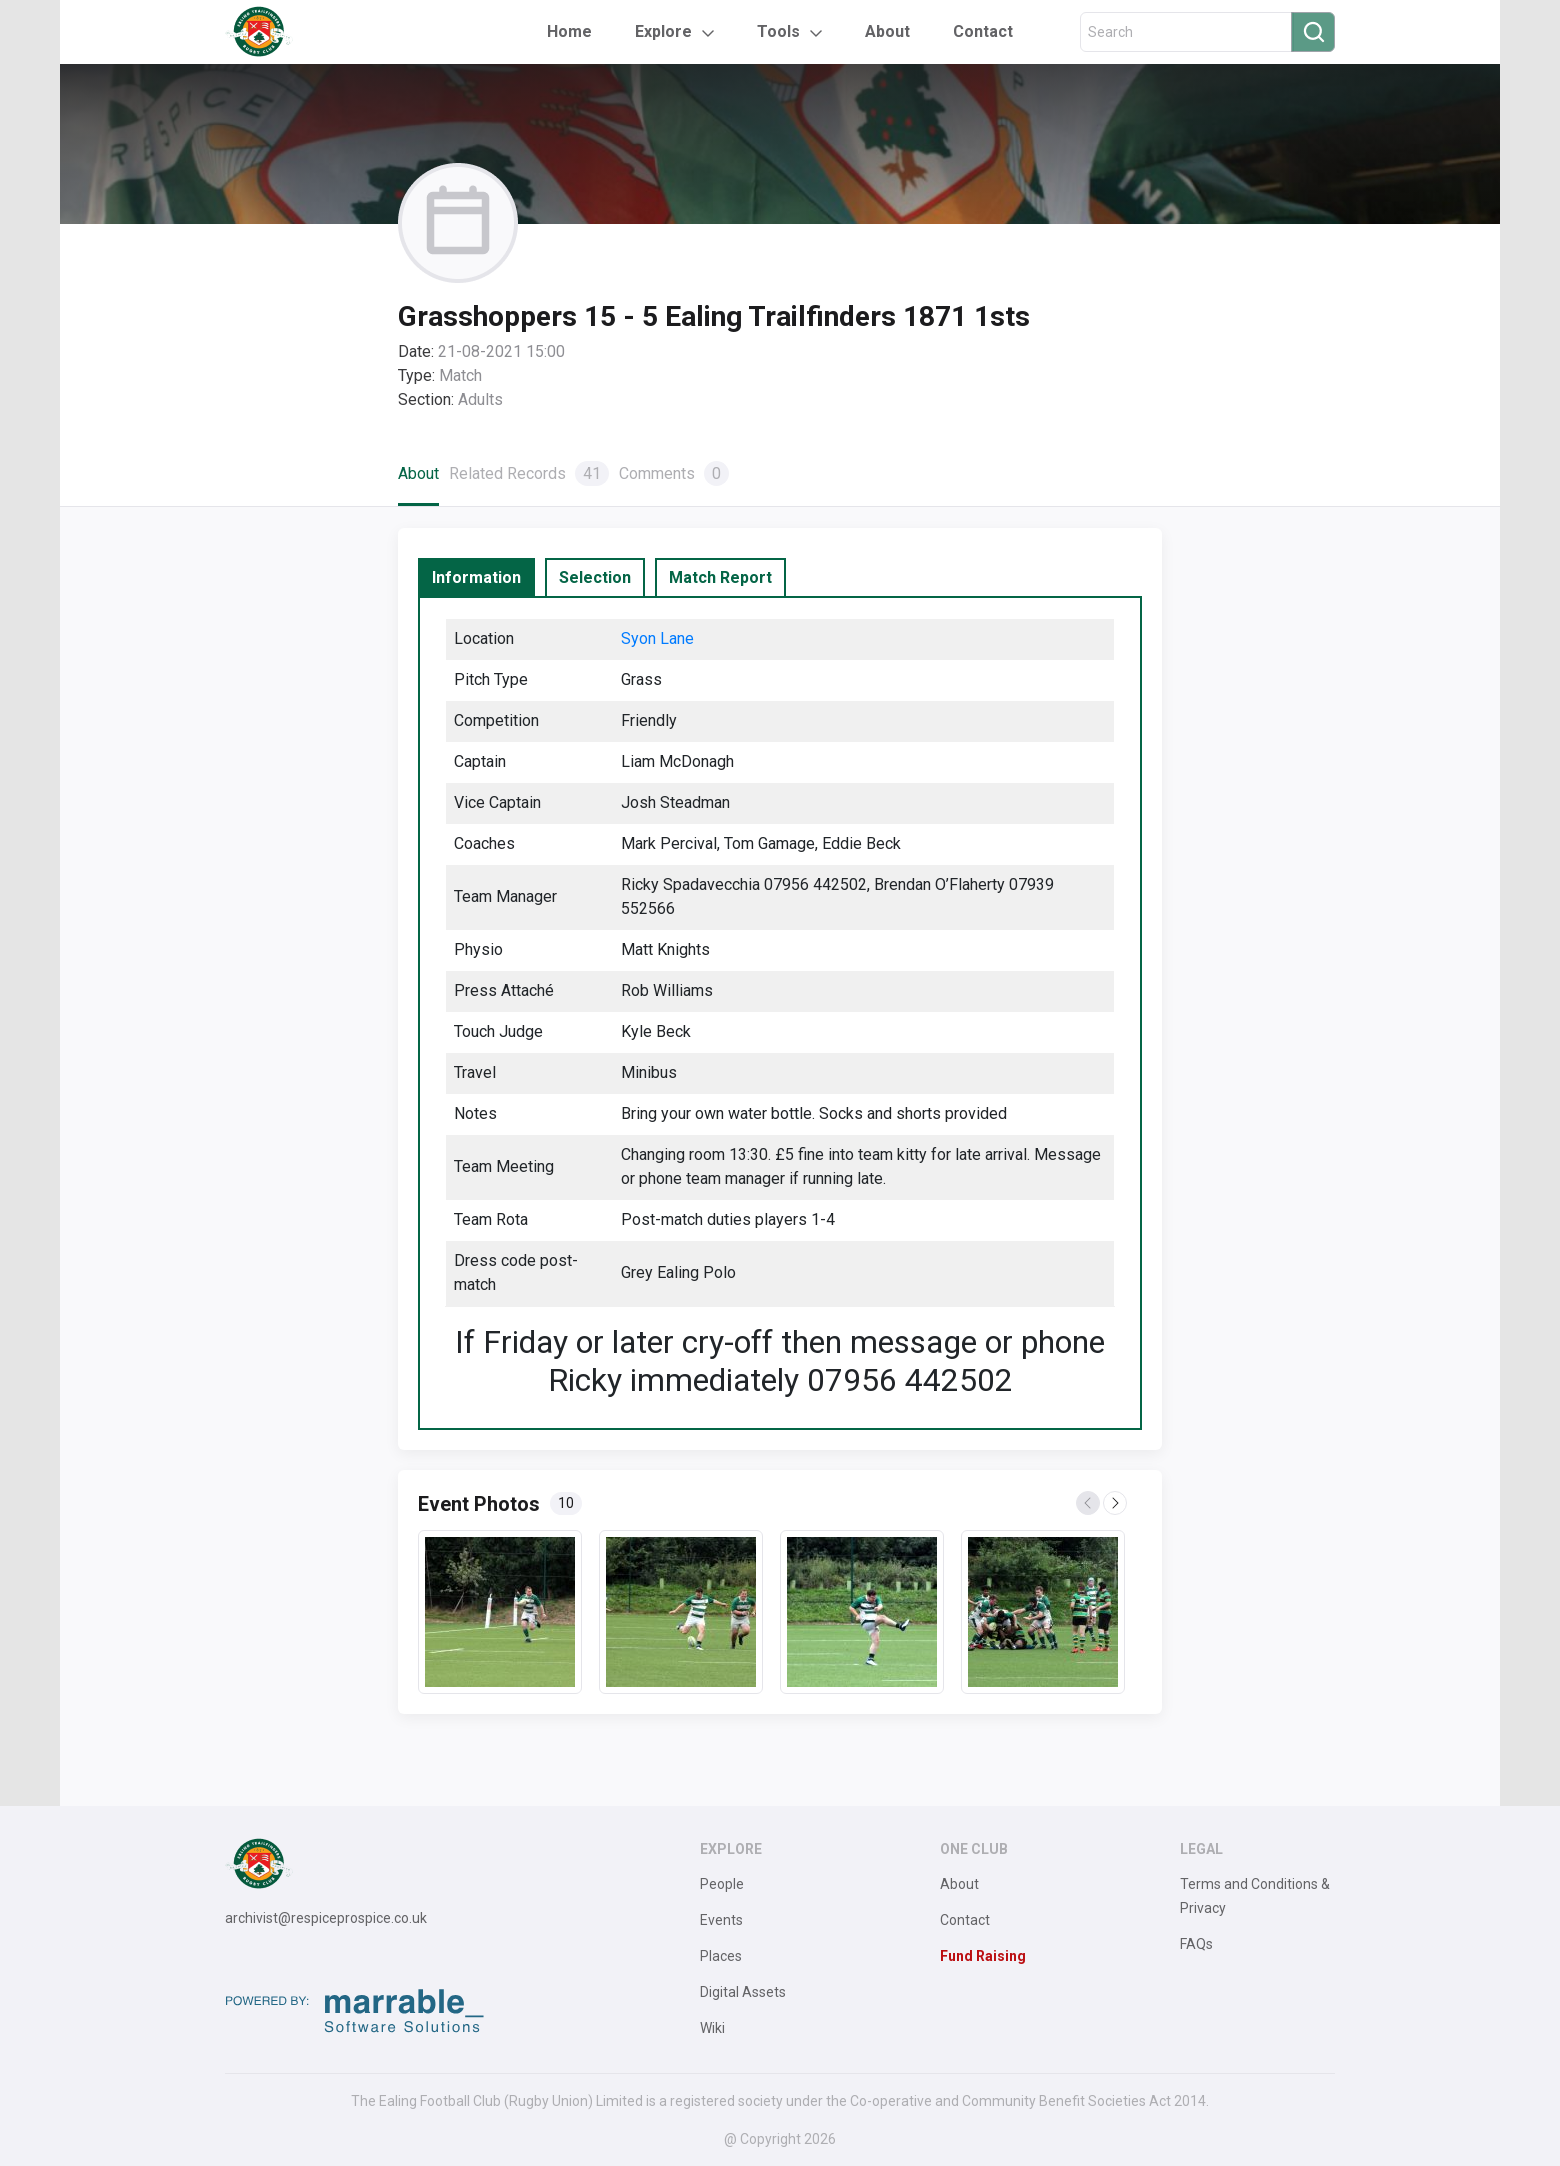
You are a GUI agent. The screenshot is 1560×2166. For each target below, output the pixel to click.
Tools (778, 31)
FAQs (1196, 1944)
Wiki (712, 2028)
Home (569, 31)
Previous (1089, 1504)
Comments (674, 473)
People (722, 1884)
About (887, 31)
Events (721, 1920)
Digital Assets (743, 1992)
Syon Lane (657, 638)
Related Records (529, 473)
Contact (983, 31)
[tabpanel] (779, 1013)
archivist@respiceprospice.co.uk (326, 1918)
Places (721, 1956)
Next (1116, 1504)
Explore (663, 31)
